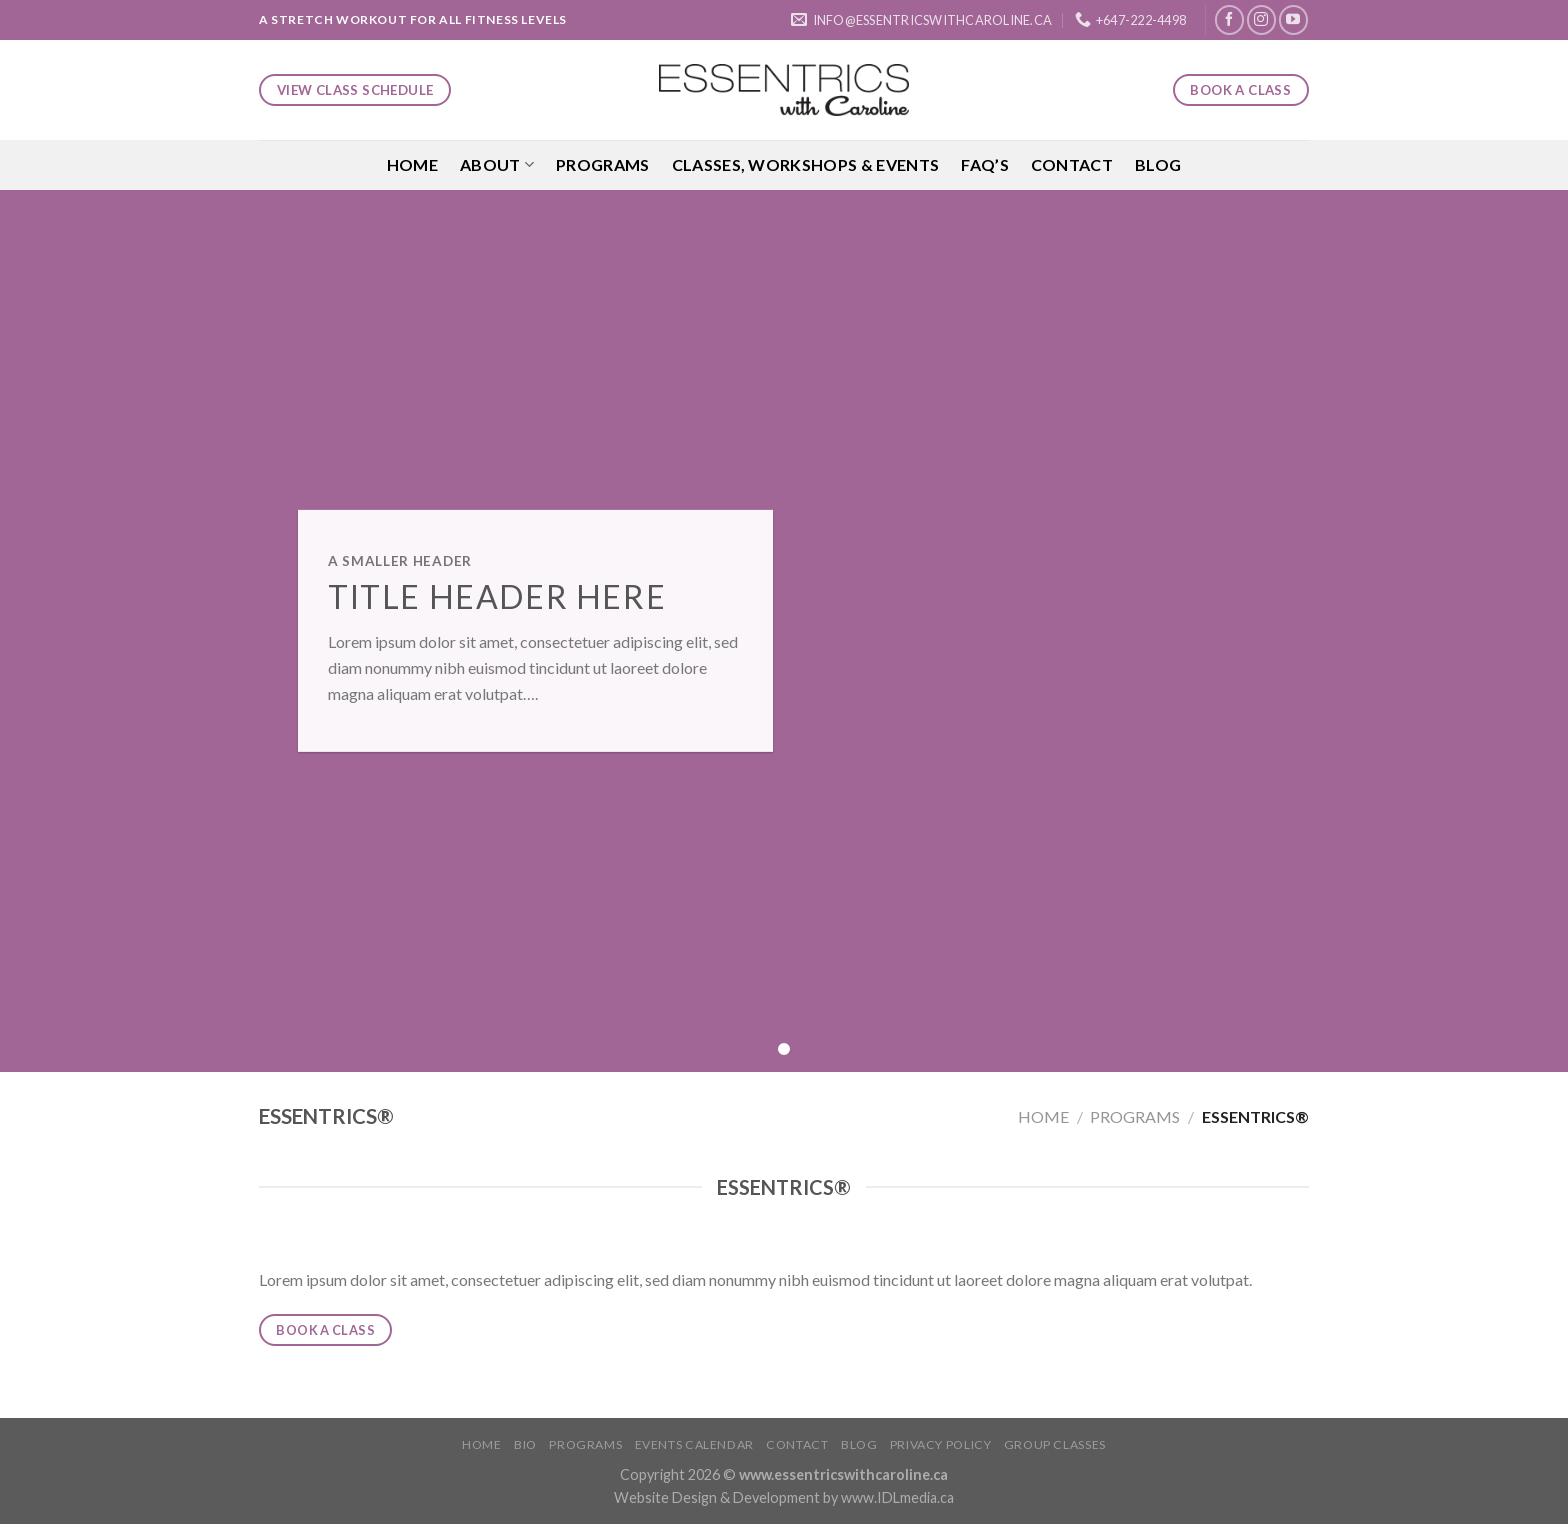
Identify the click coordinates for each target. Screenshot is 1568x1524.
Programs (603, 164)
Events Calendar (694, 1444)
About (497, 165)
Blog (1158, 164)
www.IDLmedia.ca (897, 1497)
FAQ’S (985, 164)
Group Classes (1055, 1444)
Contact (1072, 164)
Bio (525, 1444)
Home (412, 164)
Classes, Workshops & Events (806, 164)
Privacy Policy (941, 1444)
